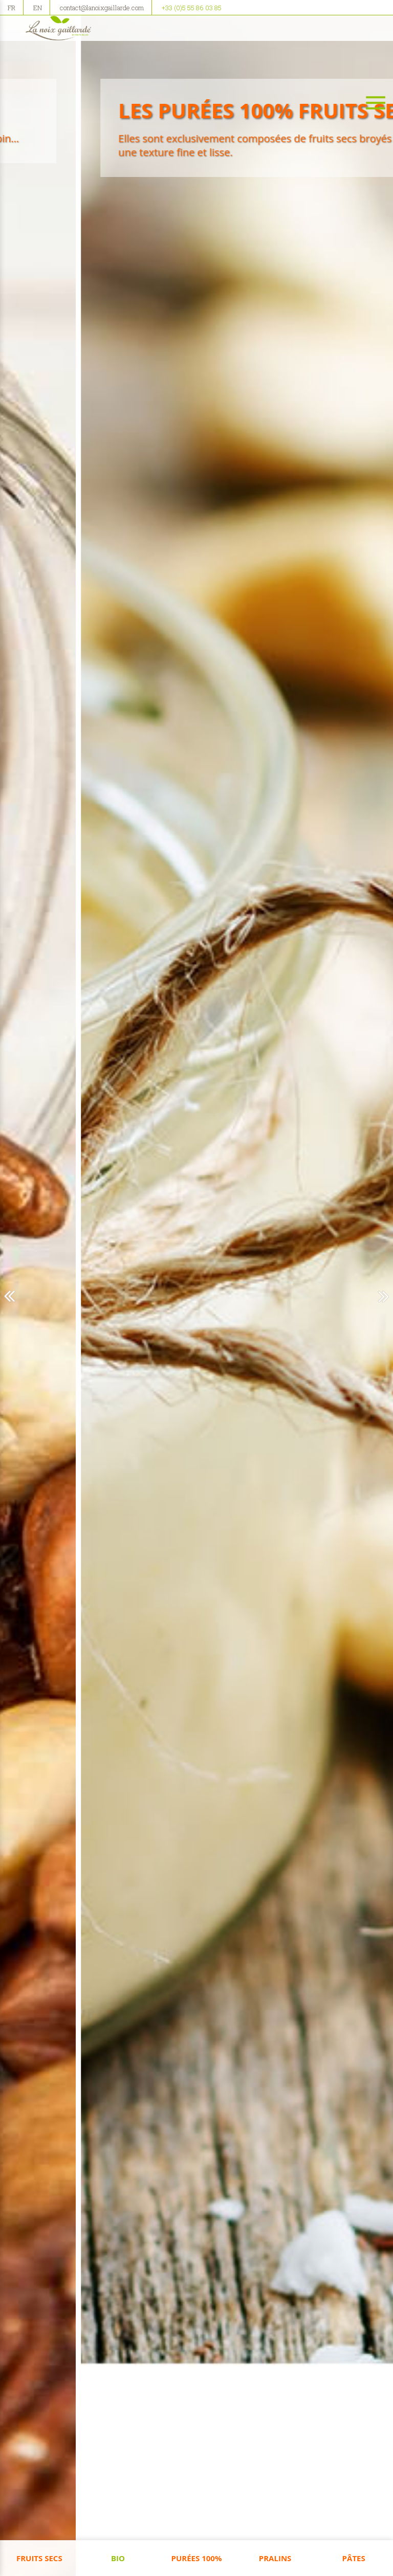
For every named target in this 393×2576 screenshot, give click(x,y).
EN (37, 7)
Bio (118, 2558)
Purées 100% (196, 2558)
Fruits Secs (39, 2558)
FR (11, 7)
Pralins (275, 2558)
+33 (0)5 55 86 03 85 (192, 7)
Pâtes (353, 2558)
